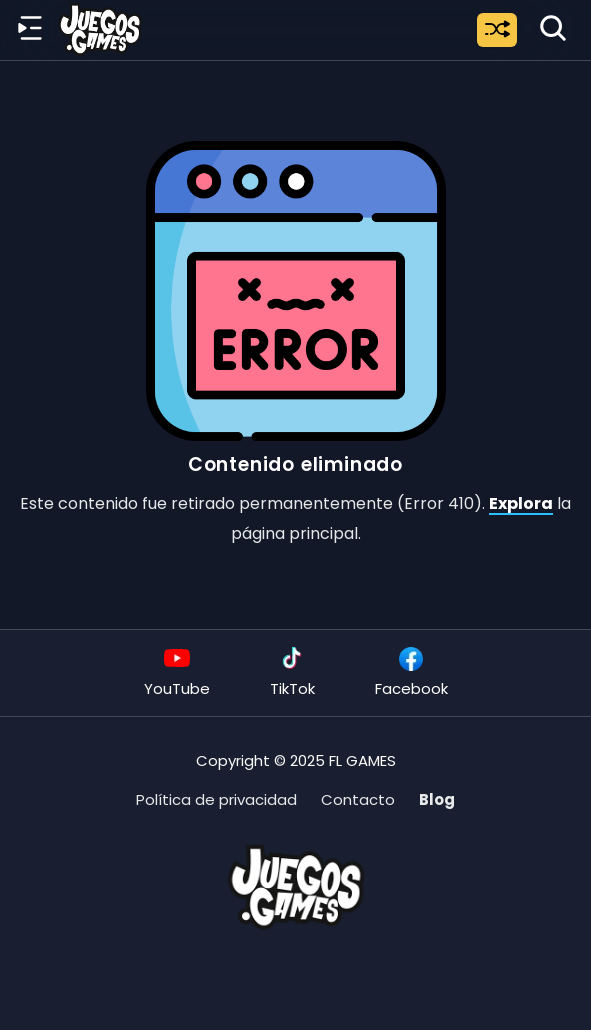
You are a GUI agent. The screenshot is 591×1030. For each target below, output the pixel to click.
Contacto (358, 799)
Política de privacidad (216, 799)
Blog (437, 799)
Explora (521, 503)
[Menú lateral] (30, 29)
